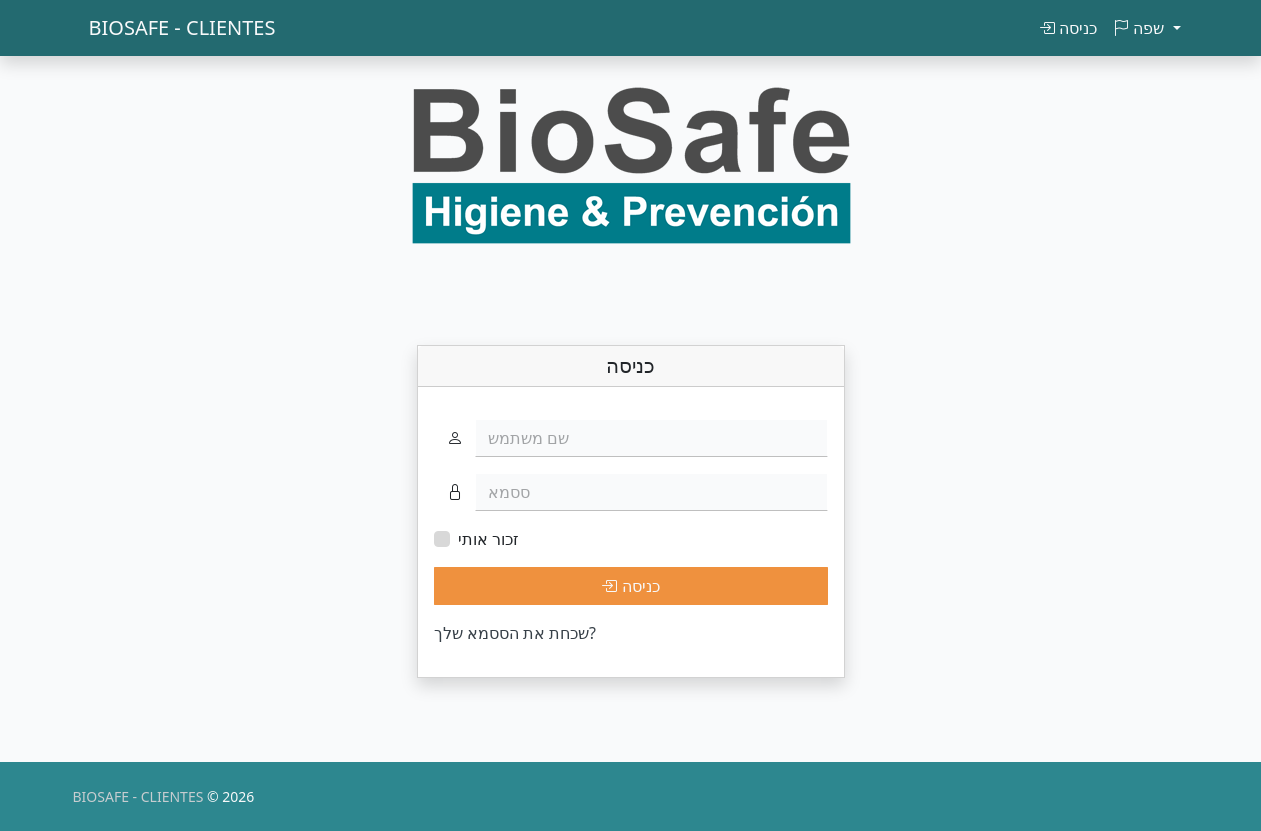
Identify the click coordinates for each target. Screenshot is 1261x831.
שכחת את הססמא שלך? (515, 633)
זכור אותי (488, 539)
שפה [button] (1140, 28)
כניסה (1068, 28)
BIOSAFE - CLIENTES (182, 27)
